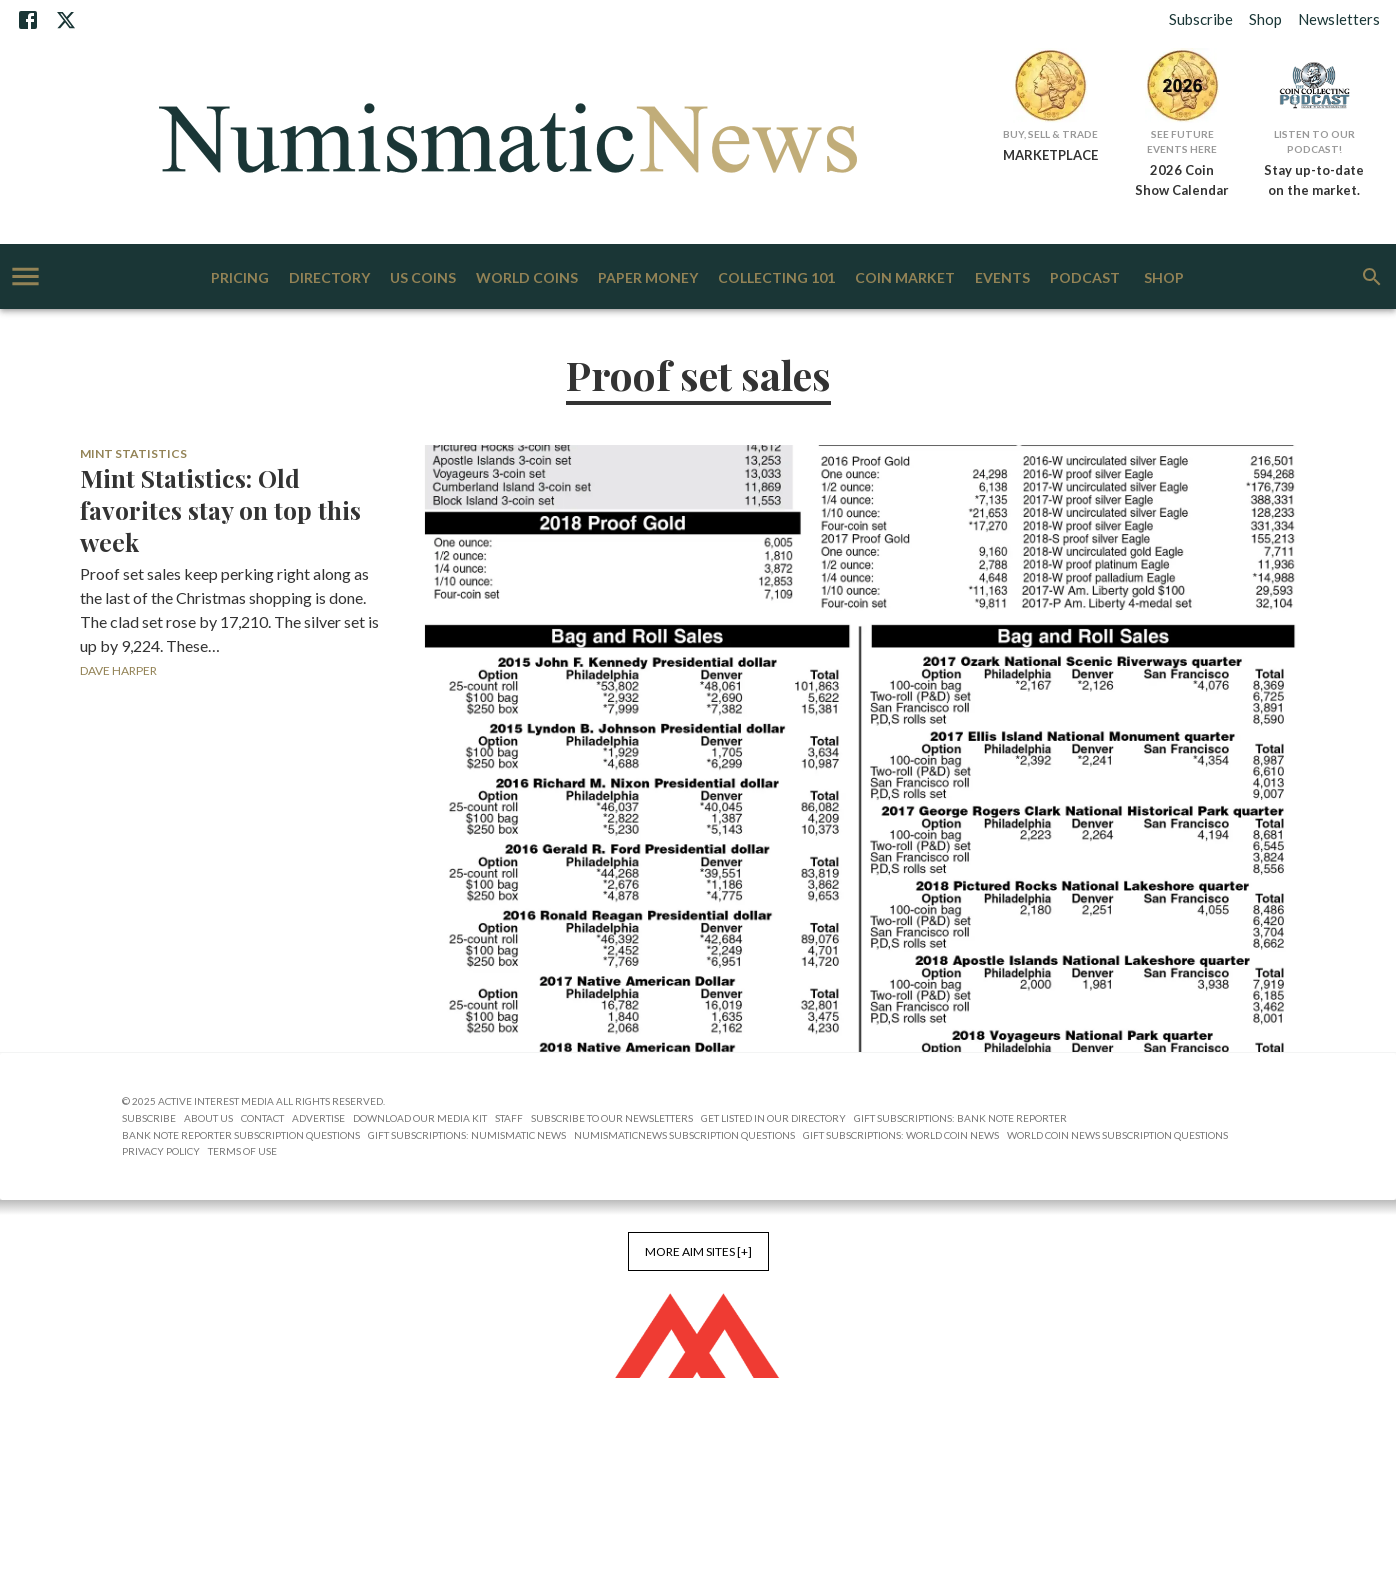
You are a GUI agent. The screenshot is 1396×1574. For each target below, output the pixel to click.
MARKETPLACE (1050, 155)
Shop (1265, 19)
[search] (1372, 277)
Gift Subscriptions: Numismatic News (467, 1135)
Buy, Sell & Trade (1050, 134)
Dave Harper (118, 670)
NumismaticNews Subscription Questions (684, 1135)
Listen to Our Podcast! (1314, 141)
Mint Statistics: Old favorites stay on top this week (220, 510)
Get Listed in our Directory (773, 1118)
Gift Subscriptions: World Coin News (901, 1135)
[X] (66, 20)
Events (1002, 278)
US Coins (423, 278)
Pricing (240, 278)
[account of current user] (25, 276)
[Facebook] (28, 20)
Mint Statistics (133, 453)
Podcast (1085, 278)
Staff (509, 1118)
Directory (329, 278)
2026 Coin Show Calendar (1182, 180)
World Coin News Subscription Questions (1117, 1135)
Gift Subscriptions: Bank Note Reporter (960, 1118)
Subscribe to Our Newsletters (612, 1118)
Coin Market (905, 278)
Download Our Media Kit (420, 1118)
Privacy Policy (161, 1151)
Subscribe (1201, 19)
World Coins (527, 278)
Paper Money (648, 278)
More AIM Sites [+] (698, 1251)
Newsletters (1339, 19)
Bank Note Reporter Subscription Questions (241, 1135)
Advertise (318, 1118)
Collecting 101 (776, 278)
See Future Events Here (1182, 141)
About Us (208, 1118)
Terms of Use (242, 1151)
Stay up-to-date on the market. (1314, 180)
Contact (262, 1118)
